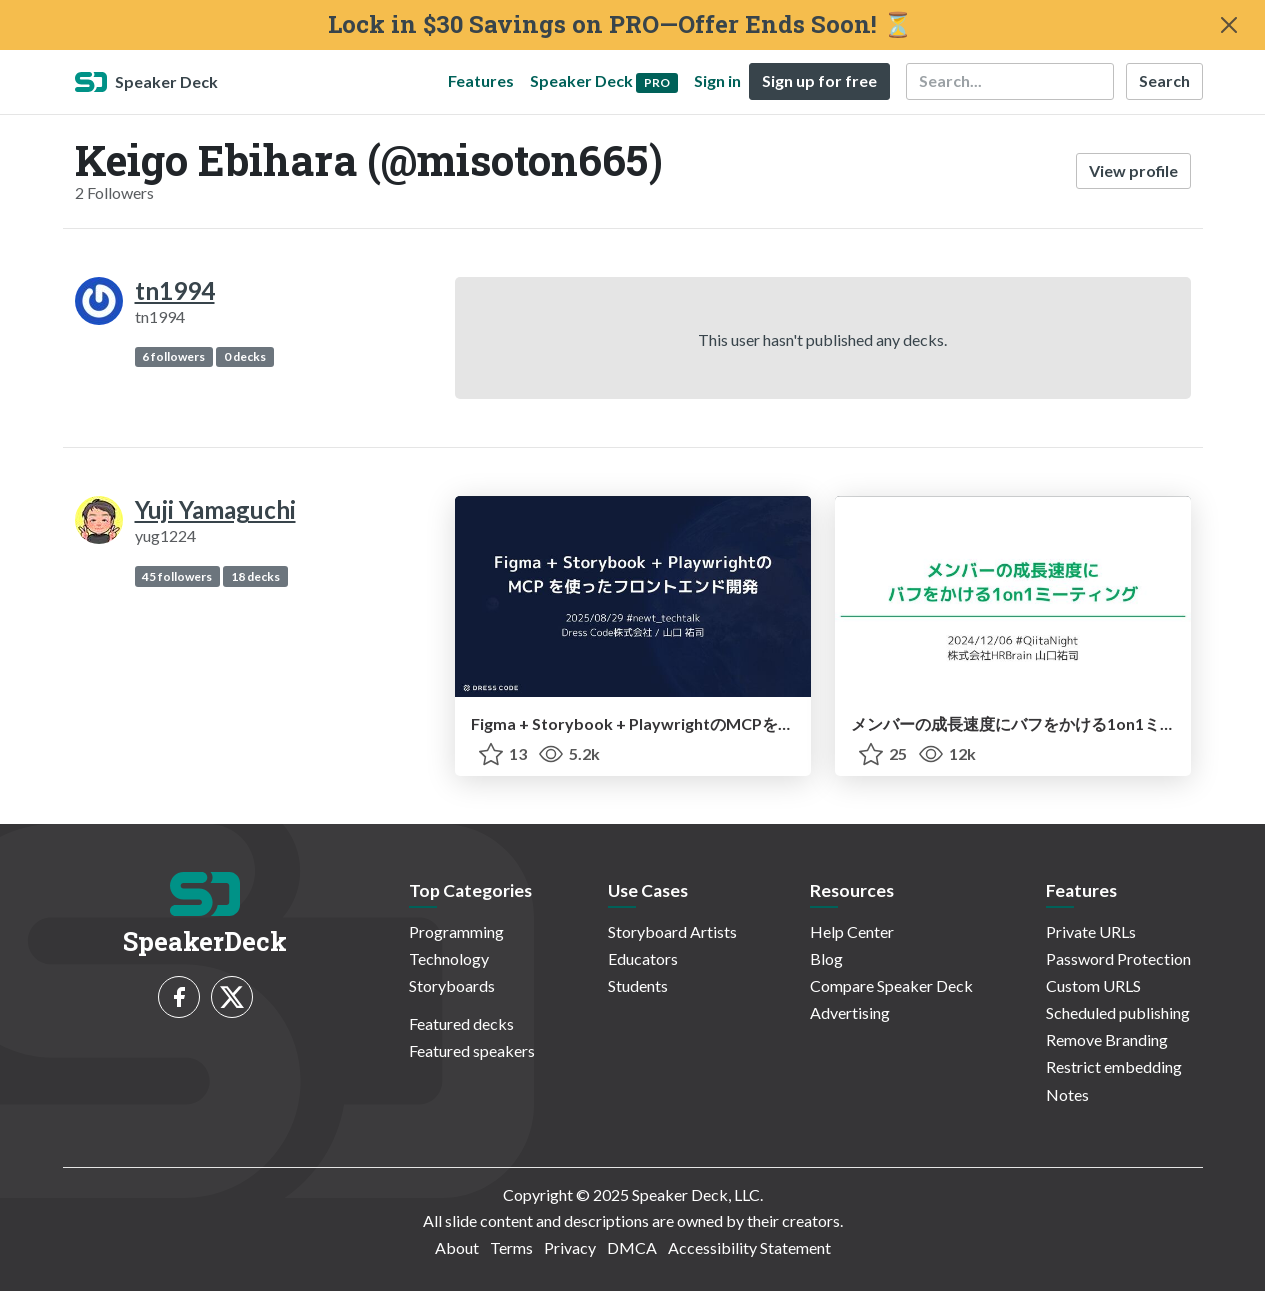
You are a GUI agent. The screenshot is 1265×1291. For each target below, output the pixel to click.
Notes (1067, 1094)
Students (638, 985)
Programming (456, 931)
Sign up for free (819, 80)
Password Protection (1118, 958)
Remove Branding (1107, 1039)
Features (481, 80)
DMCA (632, 1247)
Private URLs (1091, 931)
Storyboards (452, 985)
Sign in (717, 80)
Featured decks (461, 1023)
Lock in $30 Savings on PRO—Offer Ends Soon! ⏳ (620, 24)
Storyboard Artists (672, 931)
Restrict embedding (1114, 1066)
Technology (449, 958)
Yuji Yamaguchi (215, 509)
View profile (1133, 170)
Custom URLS (1093, 985)
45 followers (177, 576)
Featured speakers (472, 1050)
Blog (826, 958)
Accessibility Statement (749, 1247)
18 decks (255, 576)
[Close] (1229, 25)
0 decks (245, 356)
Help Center (852, 931)
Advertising (850, 1012)
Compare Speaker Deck (891, 985)
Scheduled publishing (1118, 1012)
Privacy (570, 1247)
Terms (511, 1247)
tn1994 (175, 290)
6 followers (173, 356)
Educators (643, 958)
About (457, 1247)
